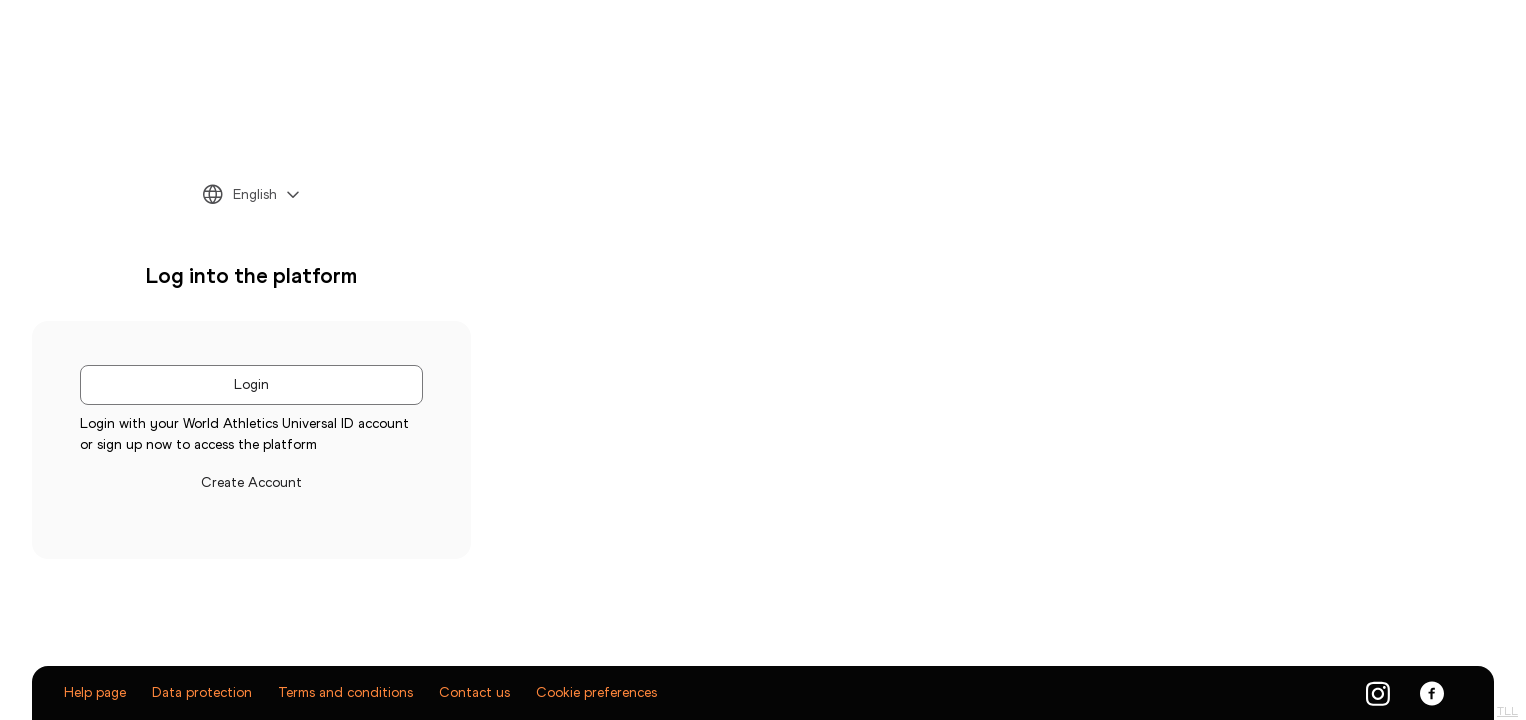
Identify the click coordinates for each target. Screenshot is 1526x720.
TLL (1507, 711)
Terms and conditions (345, 693)
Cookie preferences (596, 693)
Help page (95, 693)
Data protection (202, 693)
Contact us (474, 693)
